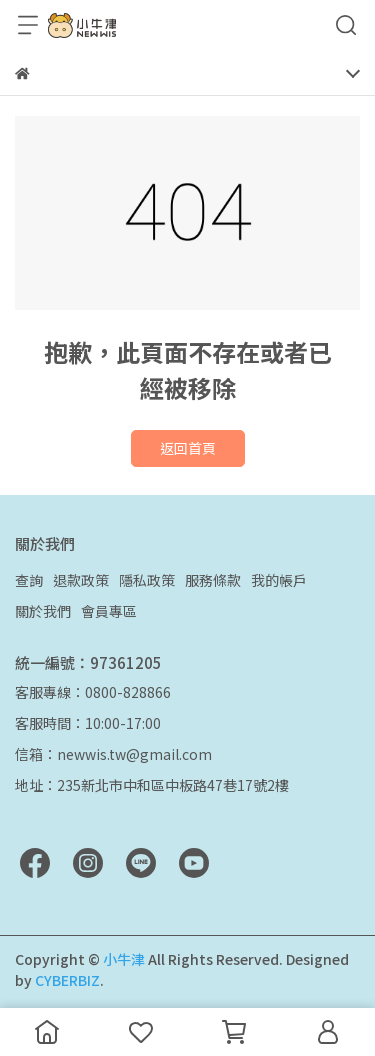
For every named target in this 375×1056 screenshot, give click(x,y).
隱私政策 (147, 580)
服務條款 (213, 580)
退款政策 (81, 580)
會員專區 (109, 611)
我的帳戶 (279, 580)
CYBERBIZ (67, 980)
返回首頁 (188, 448)
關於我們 (43, 611)
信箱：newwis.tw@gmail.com (113, 754)
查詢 (29, 580)
